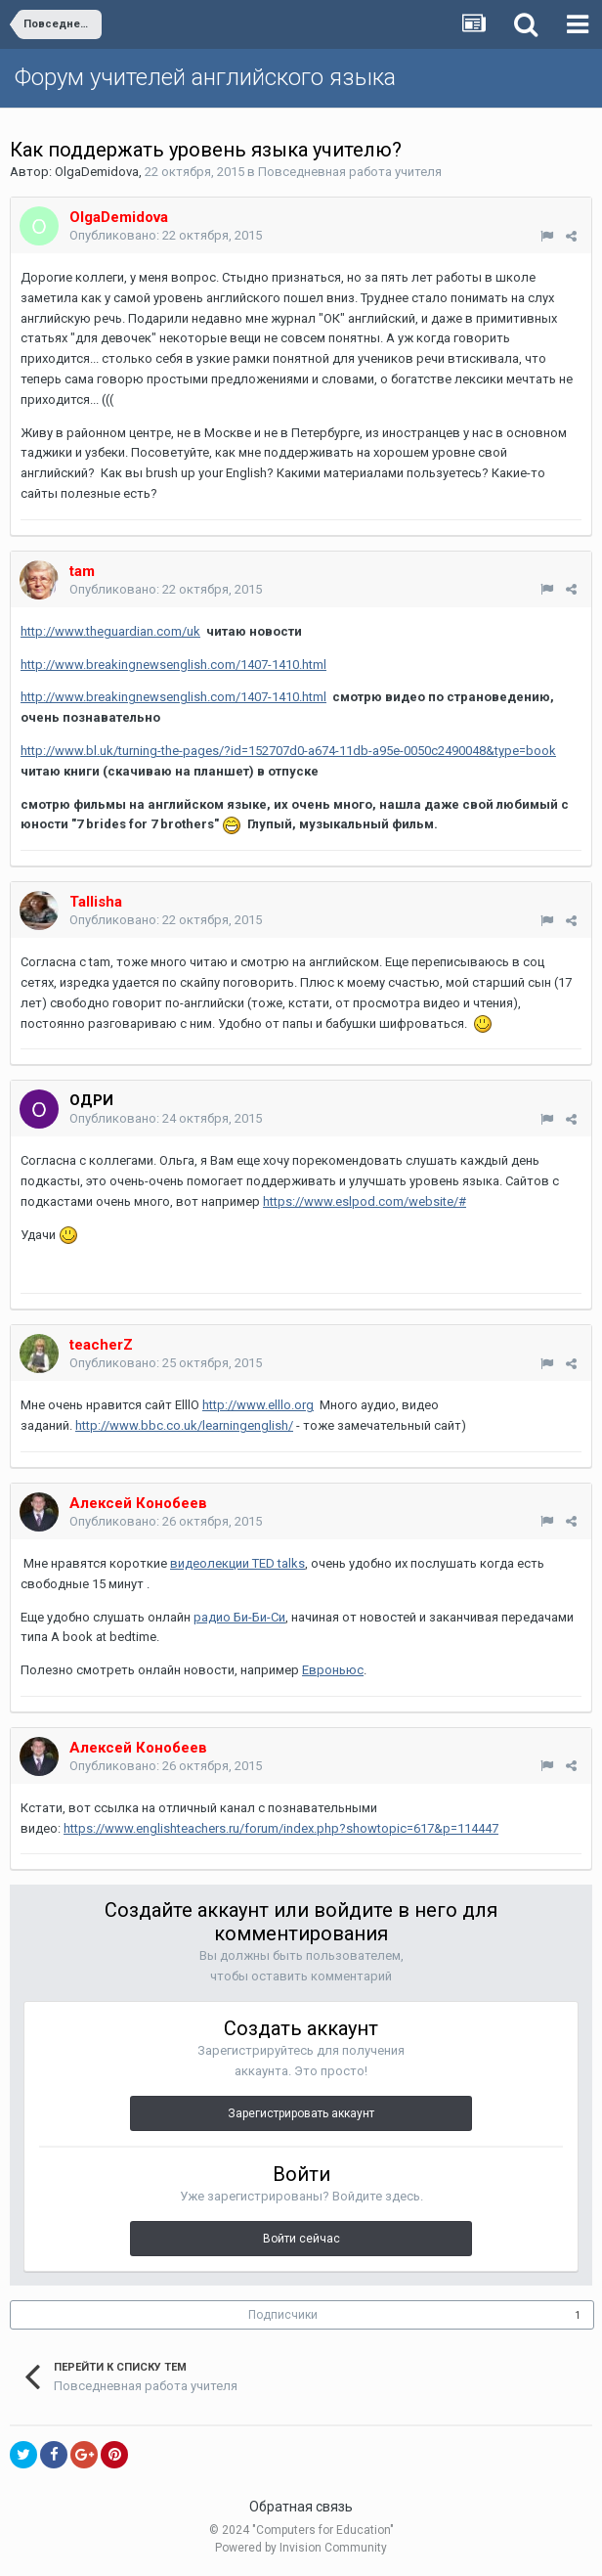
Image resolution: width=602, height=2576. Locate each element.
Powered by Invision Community (301, 2547)
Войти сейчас (301, 2238)
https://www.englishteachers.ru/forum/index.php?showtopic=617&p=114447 (281, 1828)
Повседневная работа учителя (350, 171)
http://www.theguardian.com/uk (110, 631)
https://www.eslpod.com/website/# (364, 1201)
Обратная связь (301, 2506)
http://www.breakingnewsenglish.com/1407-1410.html (173, 664)
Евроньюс (333, 1670)
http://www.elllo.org (258, 1405)
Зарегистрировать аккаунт (301, 2113)
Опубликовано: (165, 235)
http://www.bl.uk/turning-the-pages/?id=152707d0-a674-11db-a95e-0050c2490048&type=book (288, 750)
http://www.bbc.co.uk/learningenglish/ (184, 1425)
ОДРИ (91, 1100)
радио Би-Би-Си (239, 1617)
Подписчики (283, 2315)
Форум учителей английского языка (205, 77)
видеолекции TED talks (237, 1563)
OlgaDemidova (97, 171)
